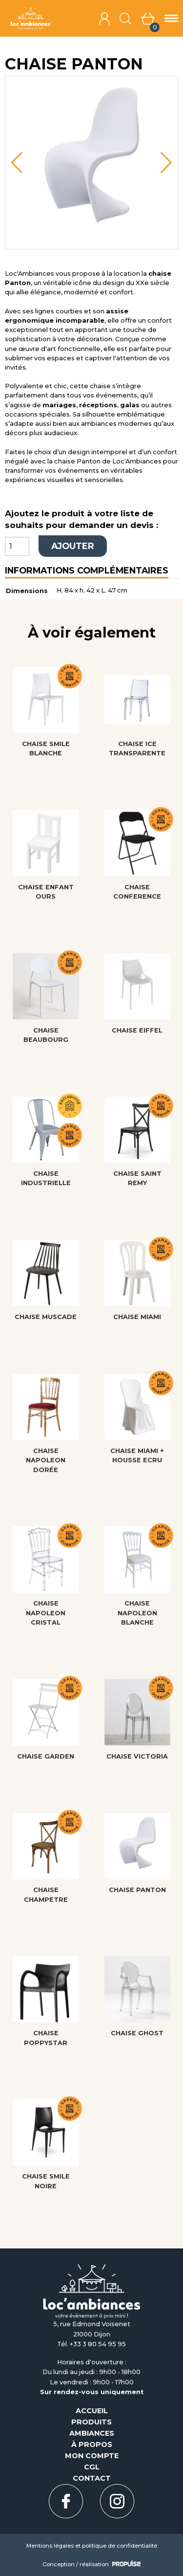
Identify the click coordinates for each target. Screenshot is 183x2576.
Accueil (92, 2410)
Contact (92, 2478)
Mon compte (92, 2455)
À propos (91, 2444)
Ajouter (72, 546)
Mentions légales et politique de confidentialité (91, 2545)
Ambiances (91, 2433)
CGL (92, 2467)
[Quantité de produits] (17, 546)
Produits (91, 2422)
